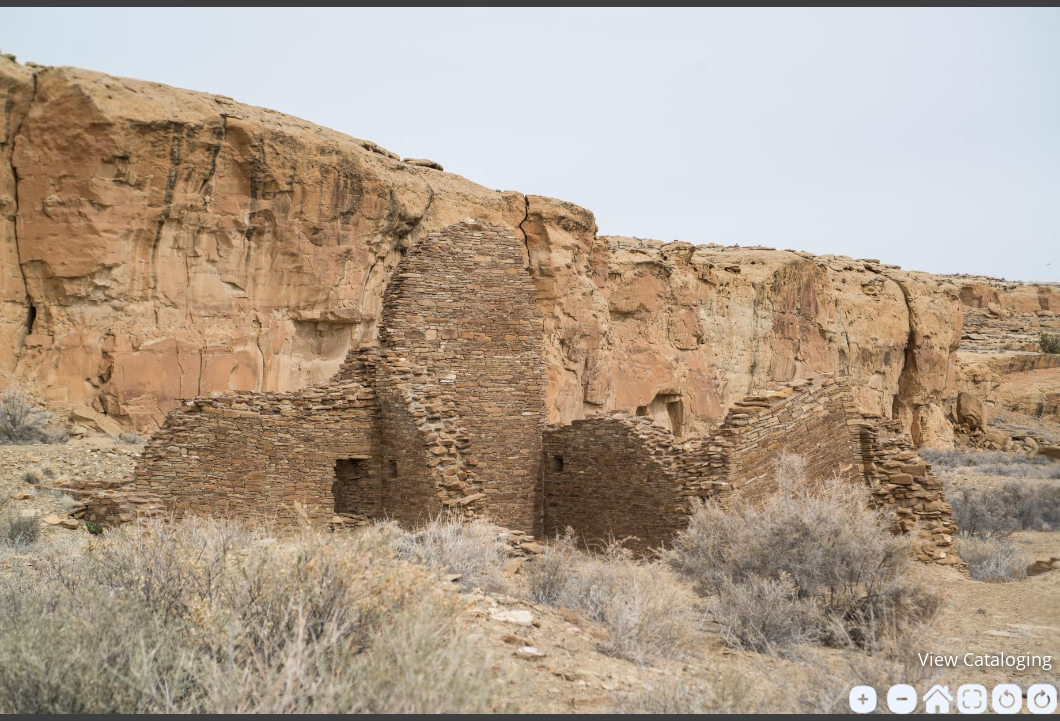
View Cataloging (985, 659)
